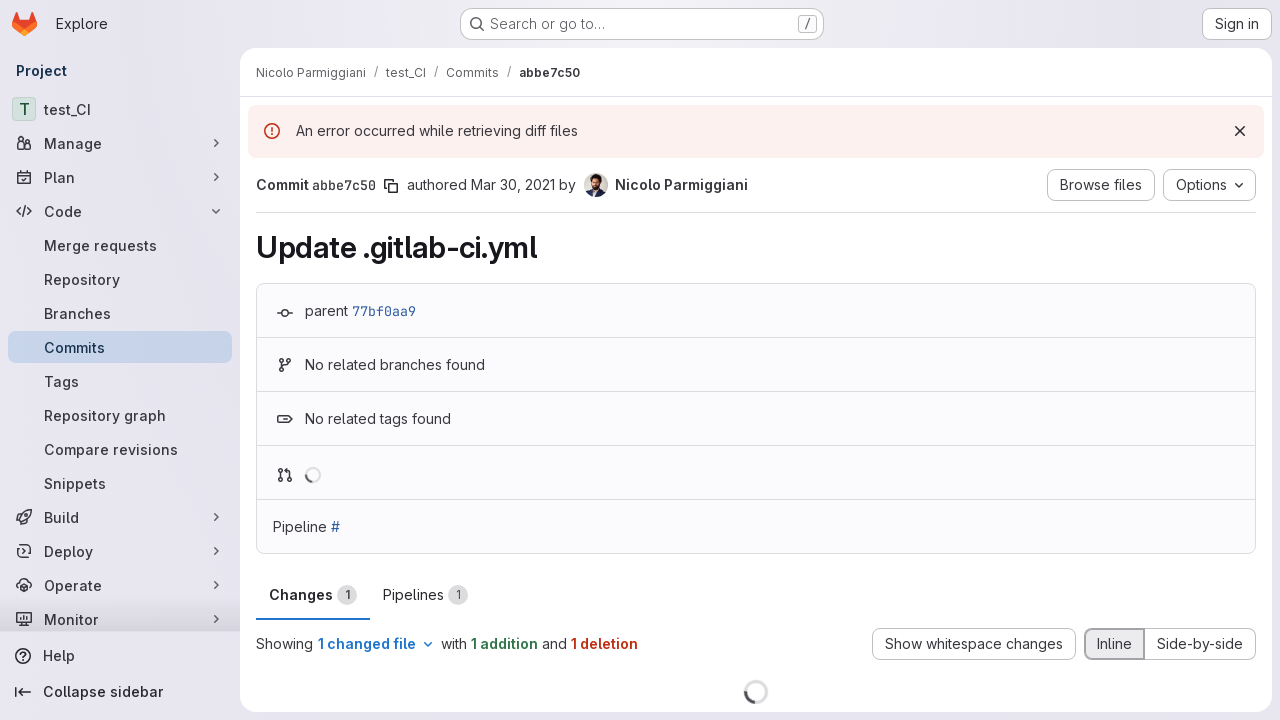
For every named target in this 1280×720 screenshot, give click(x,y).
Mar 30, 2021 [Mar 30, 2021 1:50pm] (513, 184)
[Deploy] (120, 551)
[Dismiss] (1240, 131)
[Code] (120, 211)
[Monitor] (120, 619)
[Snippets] (120, 483)
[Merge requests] (120, 245)
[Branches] (120, 313)
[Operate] (120, 585)
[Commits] (120, 347)
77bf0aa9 (384, 311)
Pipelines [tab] (425, 595)
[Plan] (120, 177)
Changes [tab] (313, 595)
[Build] (120, 517)
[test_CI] (120, 109)
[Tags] (120, 381)
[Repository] (120, 279)
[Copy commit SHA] (391, 186)
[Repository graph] (120, 415)
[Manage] (120, 143)
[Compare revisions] (120, 449)
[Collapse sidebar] (120, 692)
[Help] (120, 656)
